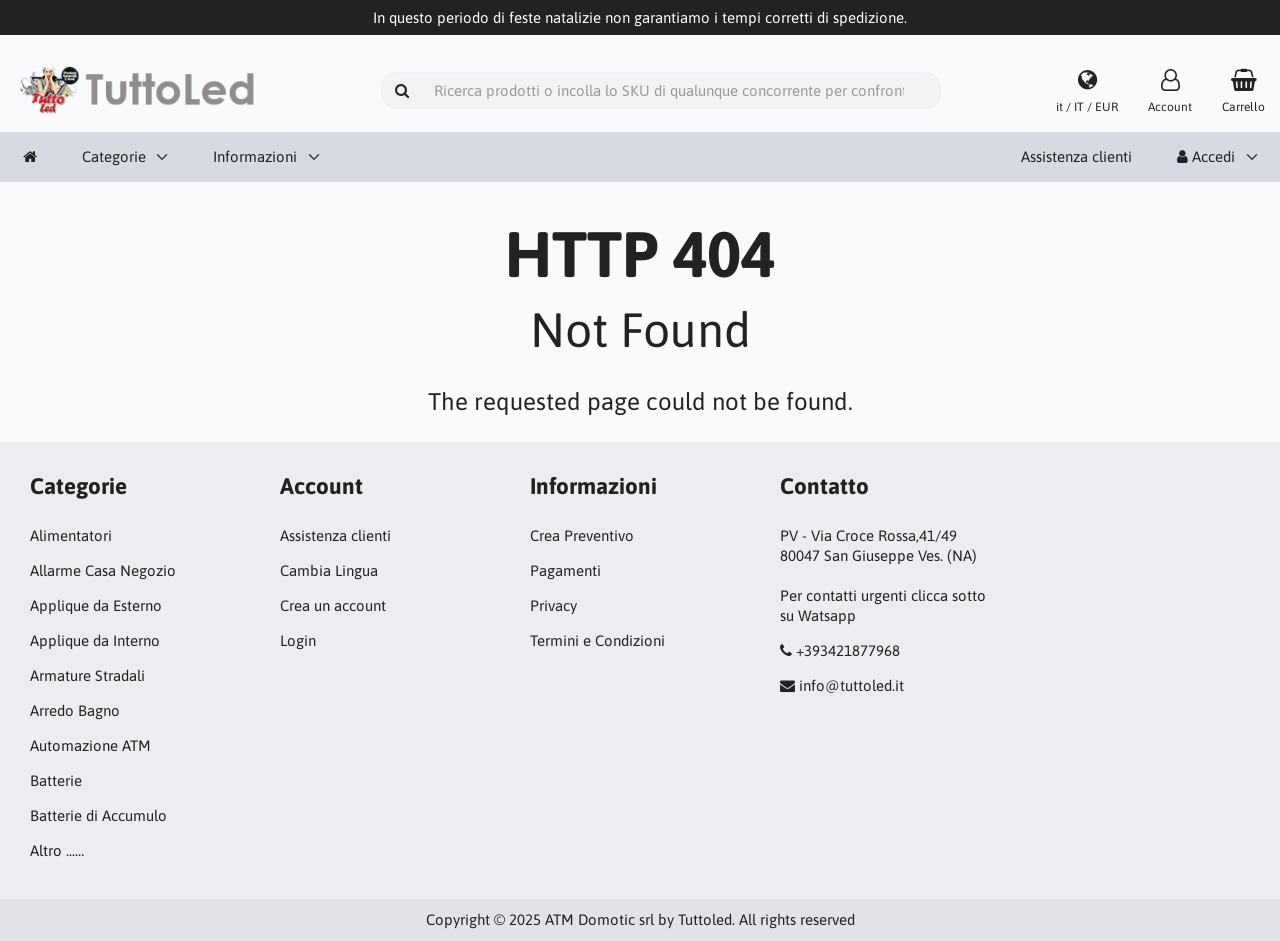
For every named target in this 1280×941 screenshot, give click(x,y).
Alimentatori (71, 535)
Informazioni (255, 156)
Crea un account (333, 605)
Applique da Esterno (96, 605)
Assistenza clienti (1076, 156)
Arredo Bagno (75, 710)
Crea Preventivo (582, 535)
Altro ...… (57, 850)
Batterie (56, 780)
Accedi (1206, 156)
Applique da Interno (95, 640)
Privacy (553, 605)
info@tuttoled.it (851, 685)
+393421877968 (848, 650)
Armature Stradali (87, 675)
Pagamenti (565, 570)
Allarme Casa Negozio (103, 570)
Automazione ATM (90, 745)
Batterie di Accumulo (98, 815)
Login (298, 640)
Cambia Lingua (329, 570)
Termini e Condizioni (597, 640)
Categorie (114, 156)
